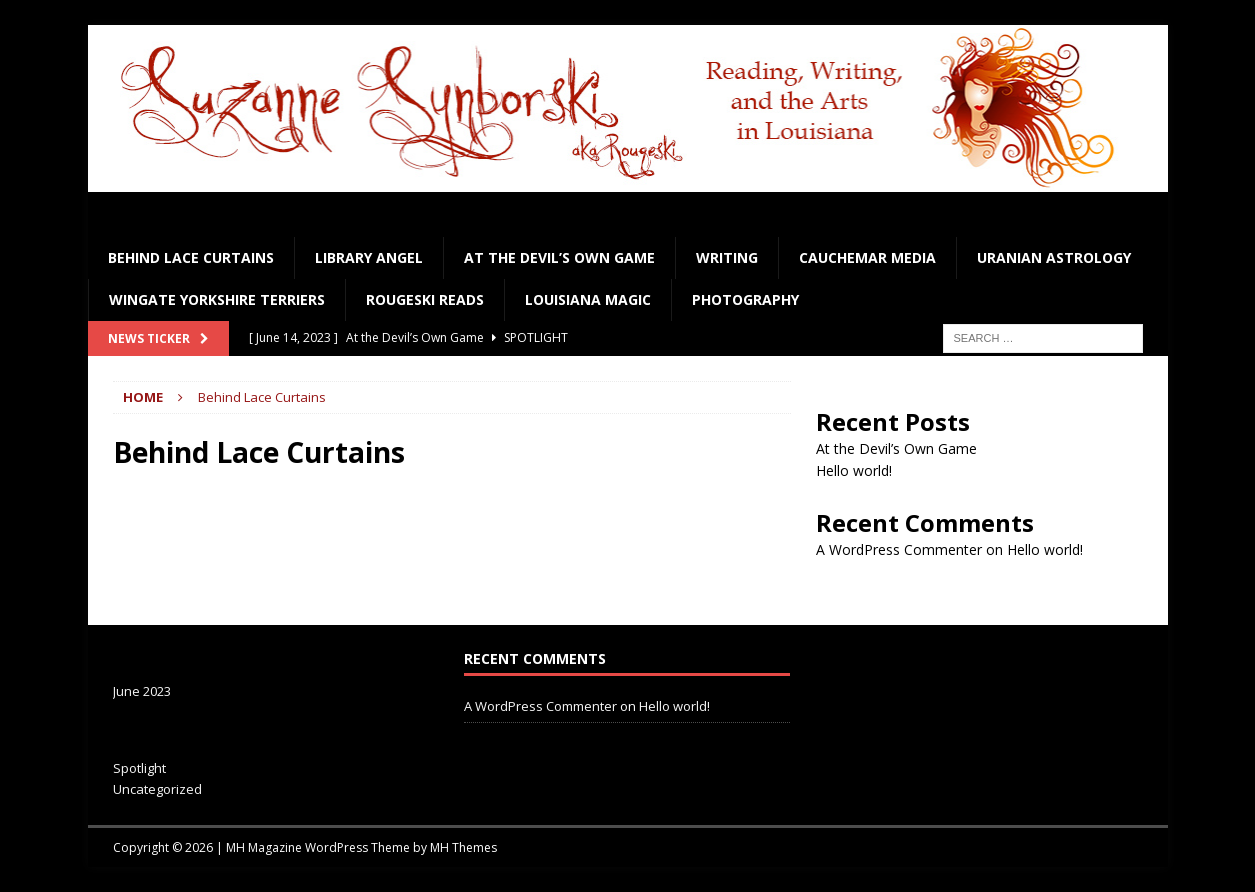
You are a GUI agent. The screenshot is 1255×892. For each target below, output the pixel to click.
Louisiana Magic (588, 299)
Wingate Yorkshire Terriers (217, 299)
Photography (745, 299)
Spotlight (139, 768)
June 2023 (142, 691)
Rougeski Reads (425, 299)
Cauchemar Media (867, 257)
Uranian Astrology (1054, 257)
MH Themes (463, 847)
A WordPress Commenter (899, 549)
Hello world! (854, 470)
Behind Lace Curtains (191, 257)
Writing (727, 257)
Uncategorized (157, 789)
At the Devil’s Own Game (559, 257)
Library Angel (369, 257)
